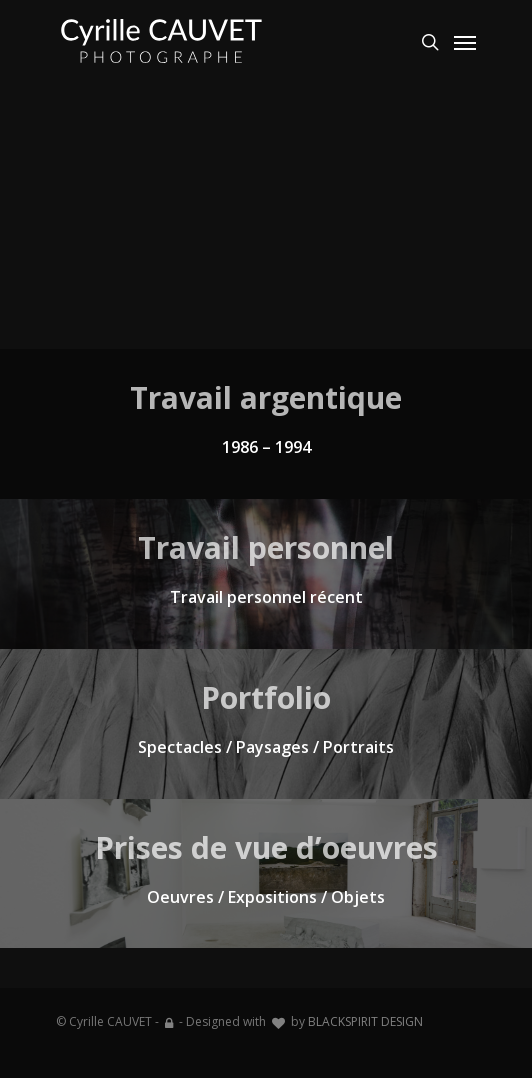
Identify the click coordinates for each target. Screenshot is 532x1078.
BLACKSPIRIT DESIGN (365, 1021)
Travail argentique (266, 397)
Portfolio (266, 697)
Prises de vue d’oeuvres (266, 847)
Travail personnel (266, 547)
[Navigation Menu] (465, 42)
